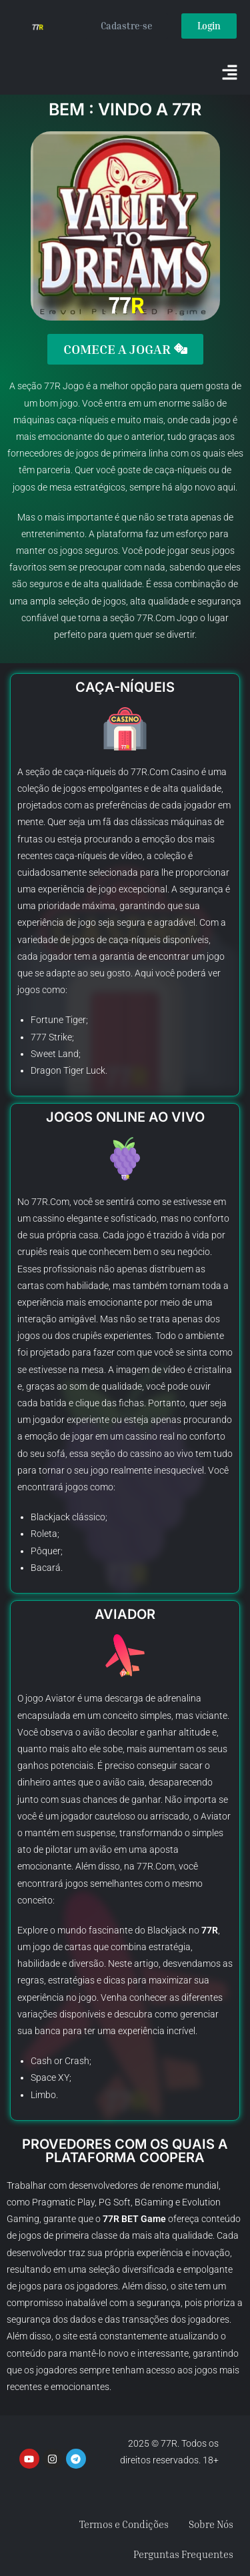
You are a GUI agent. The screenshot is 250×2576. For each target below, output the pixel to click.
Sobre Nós (211, 2524)
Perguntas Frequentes (183, 2554)
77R (52, 386)
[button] (230, 73)
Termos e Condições (124, 2524)
